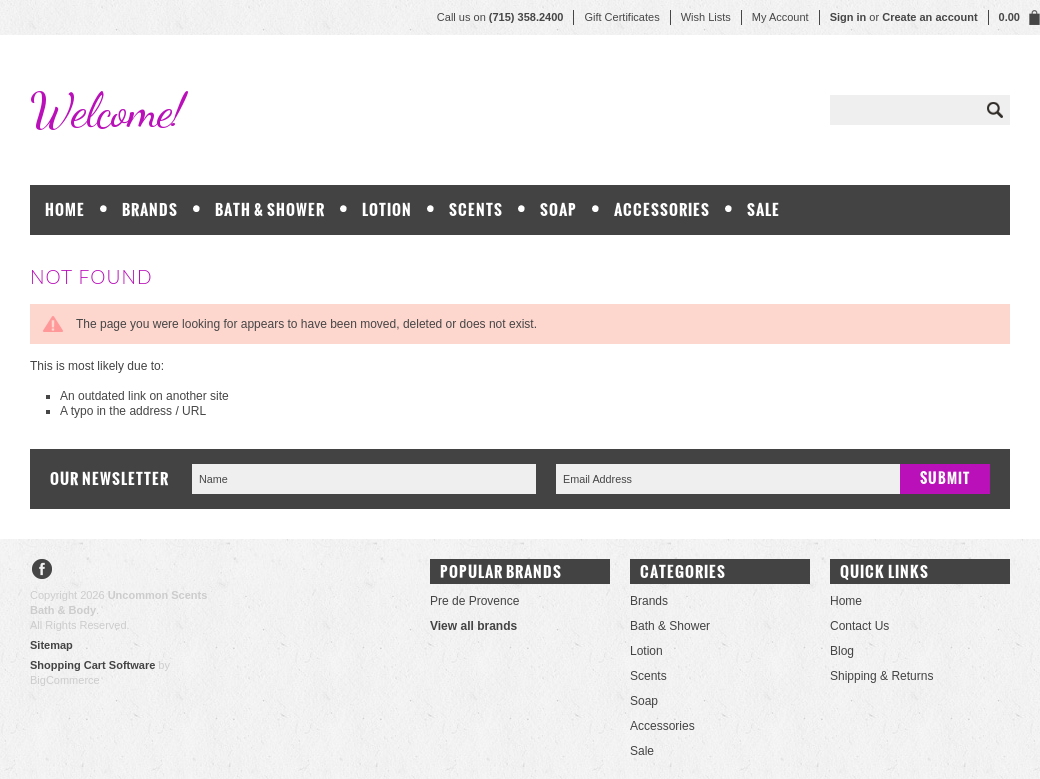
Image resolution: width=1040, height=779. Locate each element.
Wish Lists (706, 17)
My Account (780, 17)
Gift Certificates (621, 17)
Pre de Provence (474, 601)
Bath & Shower (270, 209)
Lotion (387, 209)
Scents (476, 209)
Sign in (848, 17)
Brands (150, 209)
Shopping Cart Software (92, 665)
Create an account (929, 17)
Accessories (662, 209)
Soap (558, 209)
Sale (763, 209)
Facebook (42, 571)
